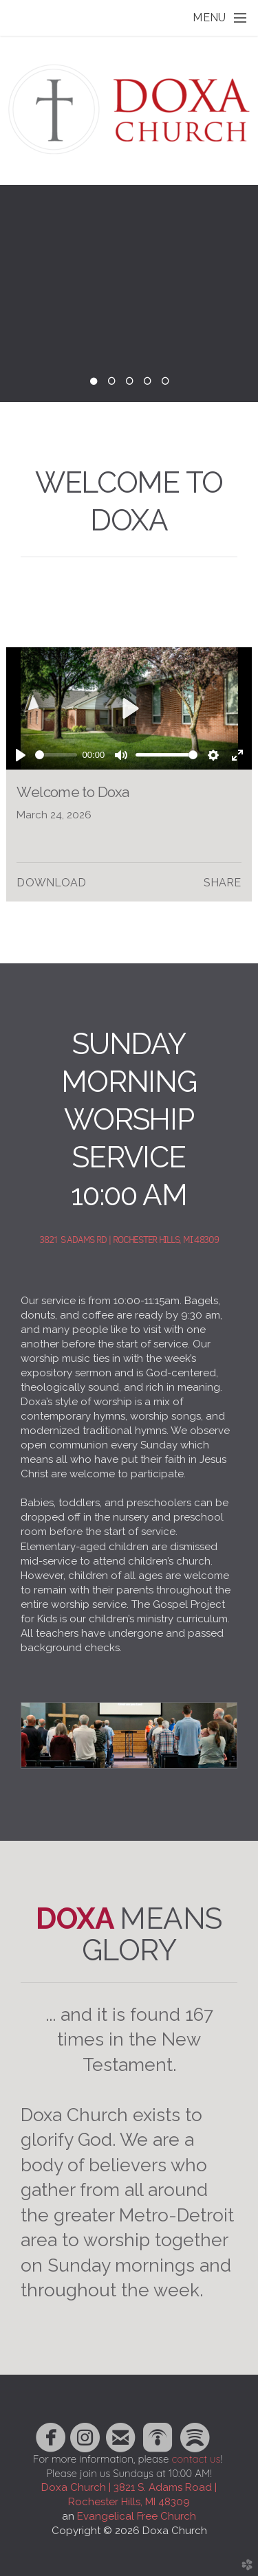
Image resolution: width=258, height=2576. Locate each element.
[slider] (56, 754)
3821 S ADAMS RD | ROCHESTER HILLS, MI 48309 (128, 1239)
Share (222, 882)
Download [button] (51, 882)
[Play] (21, 755)
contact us (195, 2458)
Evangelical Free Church (136, 2516)
